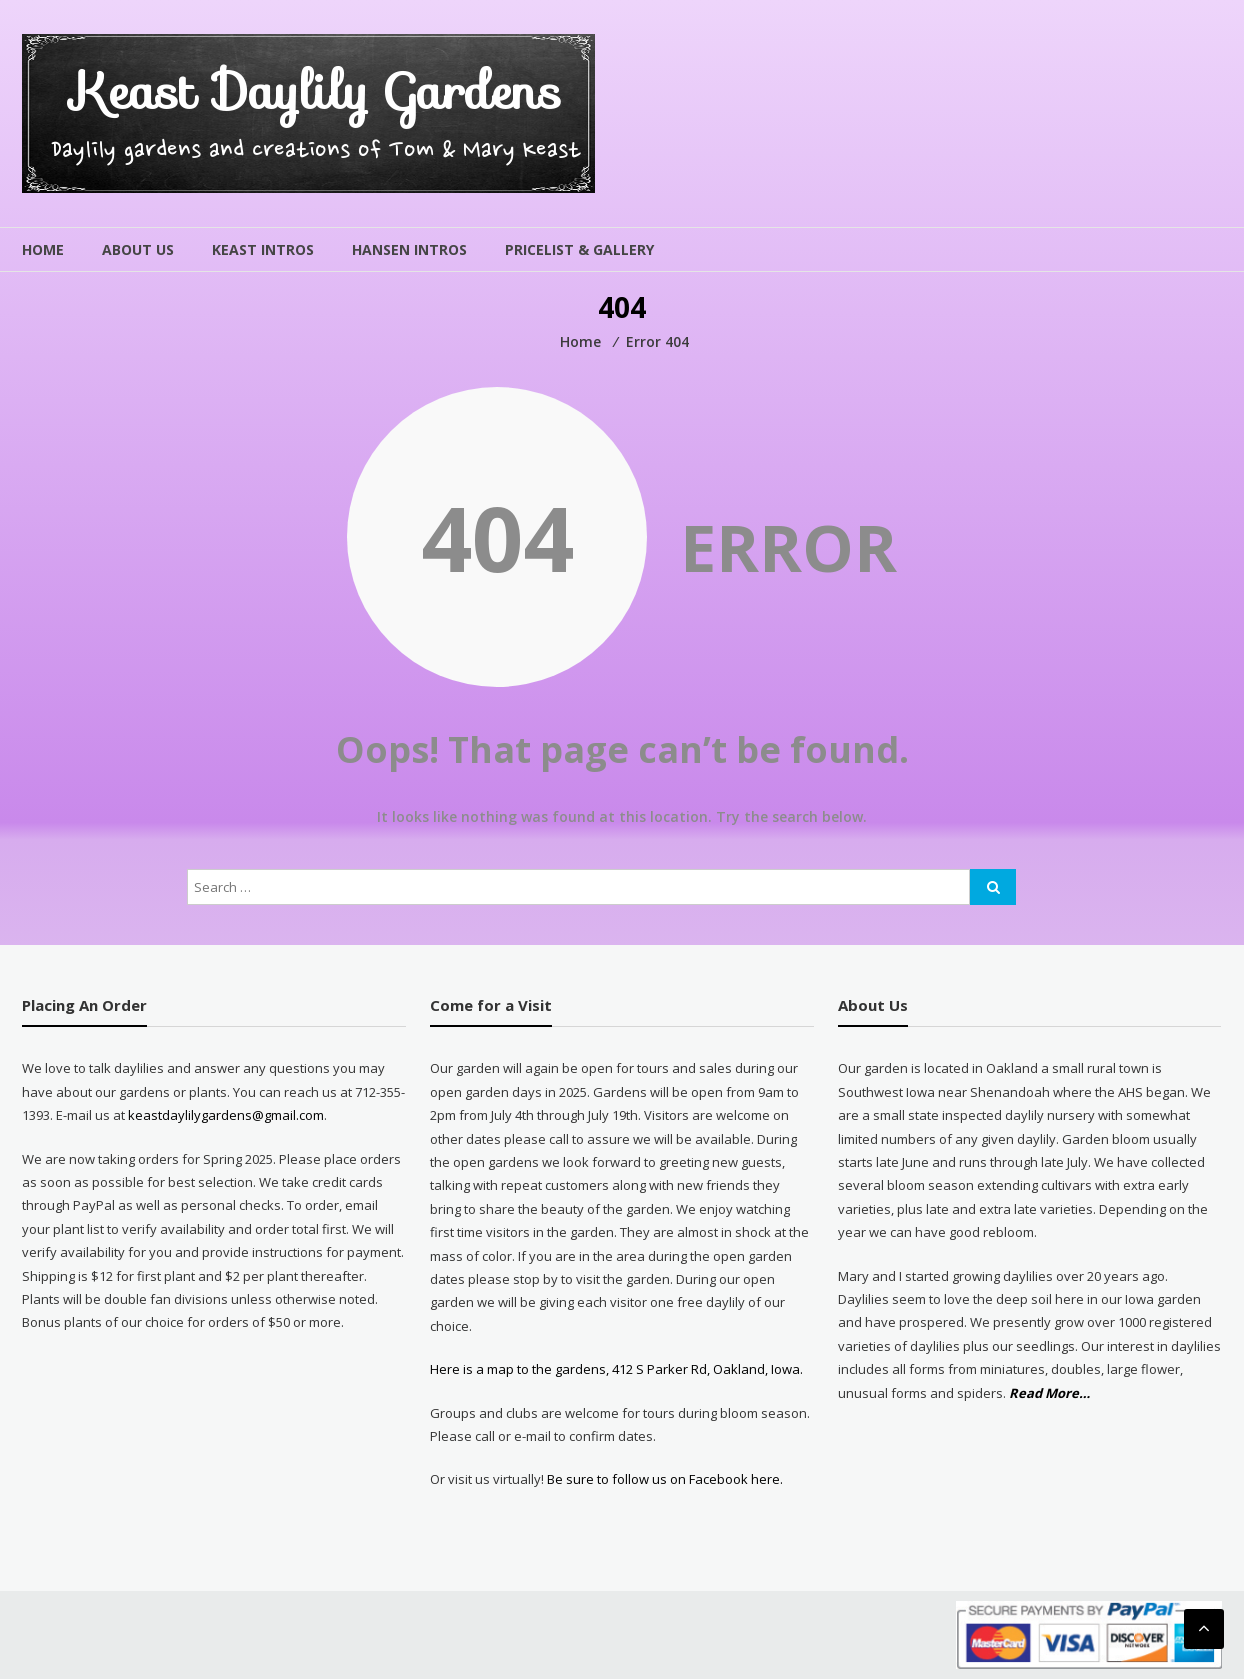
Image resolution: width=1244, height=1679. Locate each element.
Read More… (1049, 1393)
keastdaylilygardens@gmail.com (226, 1115)
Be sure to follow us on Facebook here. (663, 1479)
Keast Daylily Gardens (316, 91)
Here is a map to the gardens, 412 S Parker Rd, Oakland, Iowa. (616, 1369)
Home (43, 249)
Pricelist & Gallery (579, 249)
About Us (138, 249)
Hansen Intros (409, 249)
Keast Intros (263, 249)
